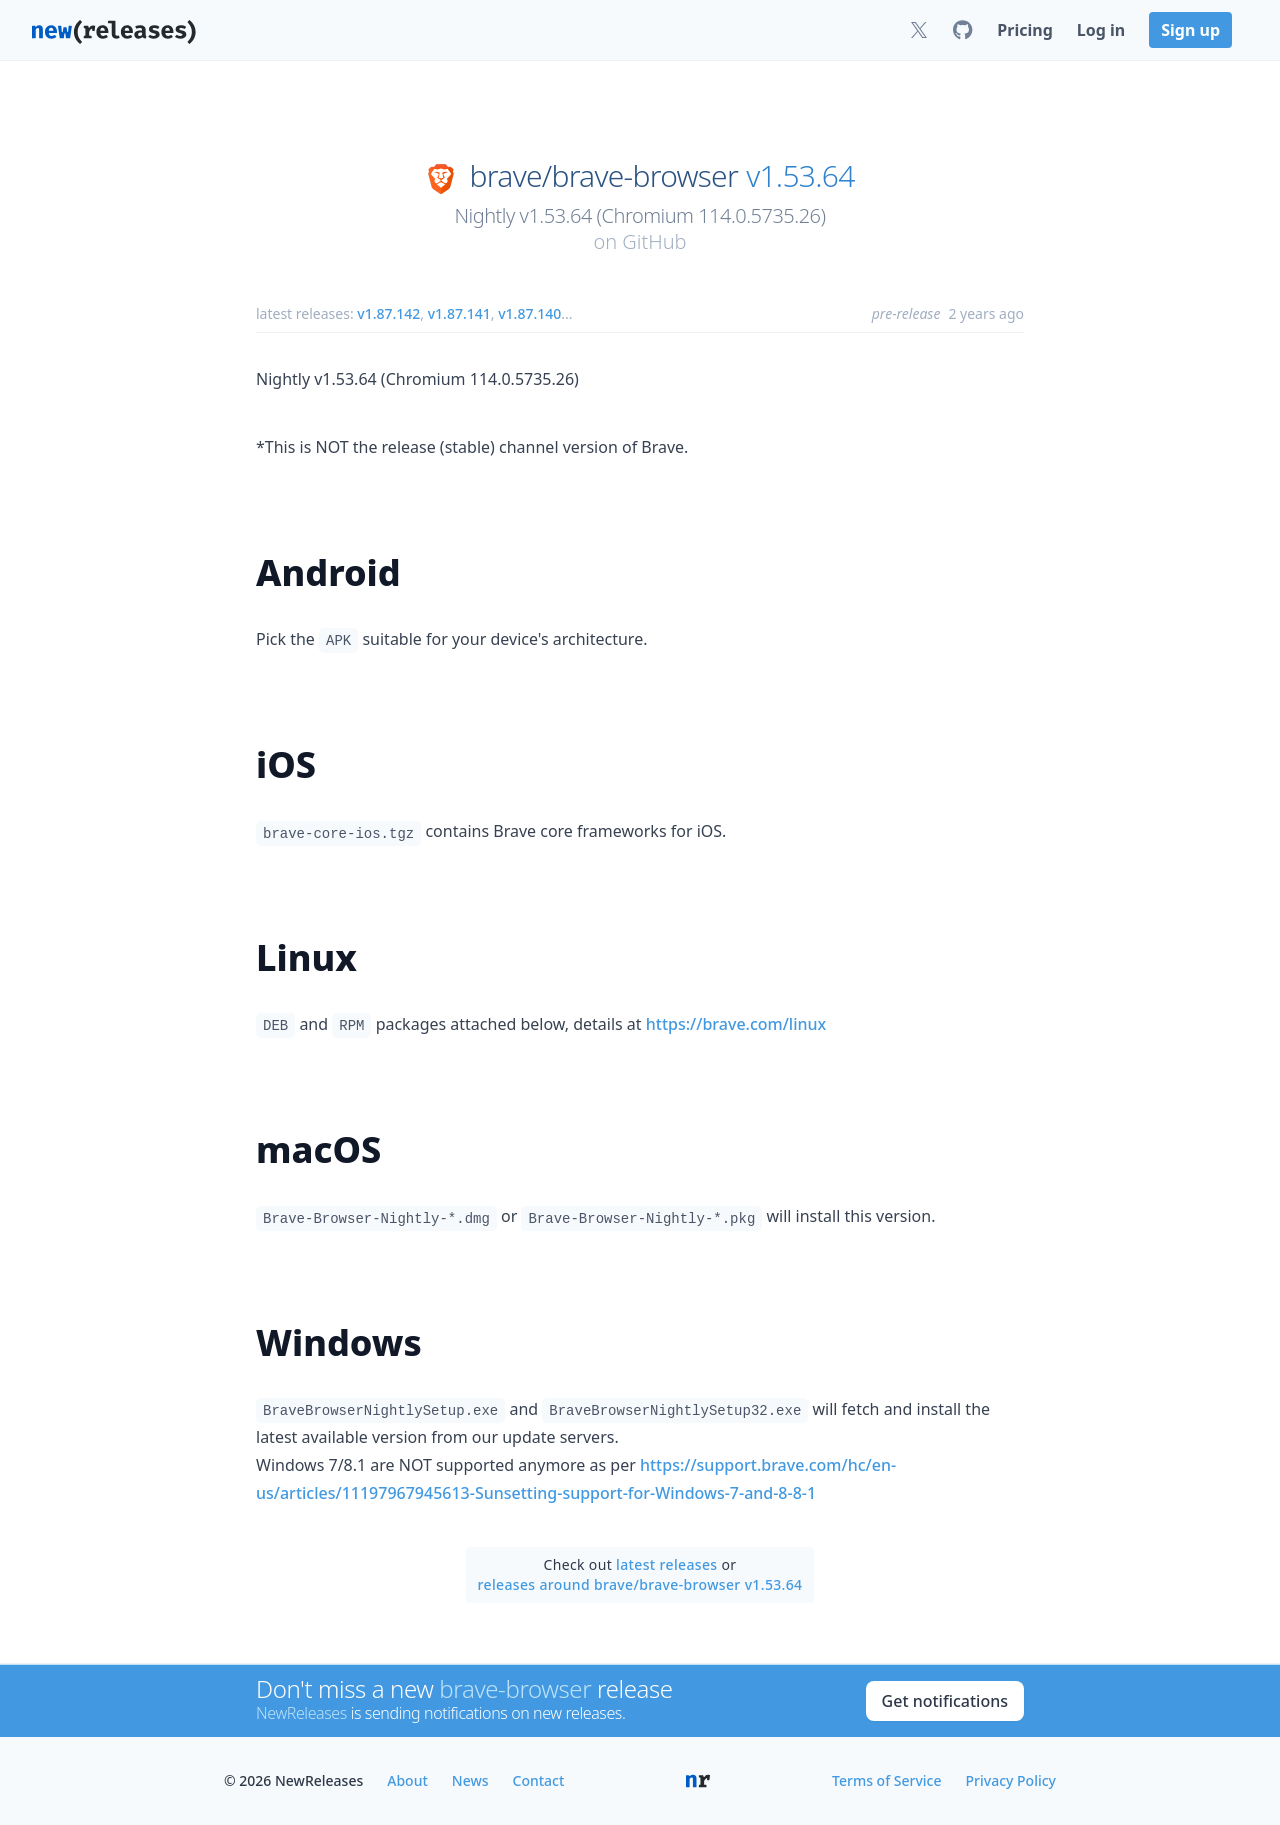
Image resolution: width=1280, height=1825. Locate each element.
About (407, 1780)
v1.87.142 (388, 313)
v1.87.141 (459, 313)
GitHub (654, 241)
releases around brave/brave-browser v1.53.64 (640, 1584)
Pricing (1024, 30)
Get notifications (945, 1701)
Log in (1101, 30)
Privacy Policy (1011, 1780)
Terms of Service (886, 1780)
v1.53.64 (800, 176)
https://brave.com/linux (736, 1024)
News (470, 1780)
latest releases (666, 1564)
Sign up (1190, 30)
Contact (539, 1780)
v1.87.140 (529, 313)
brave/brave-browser (604, 176)
